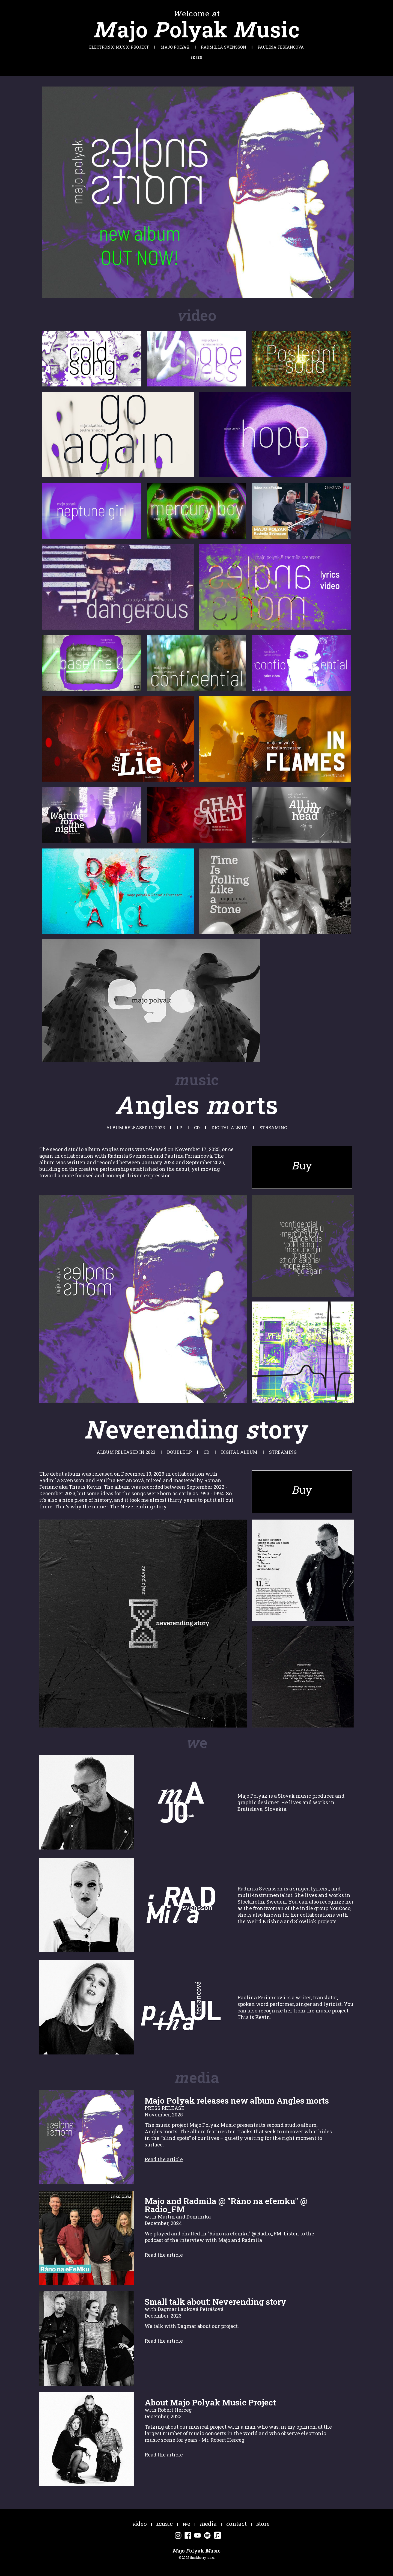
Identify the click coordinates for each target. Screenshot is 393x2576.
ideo (139, 2523)
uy (301, 1165)
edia (208, 2523)
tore (263, 2523)
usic (164, 2523)
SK (192, 57)
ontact (236, 2523)
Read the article (164, 2159)
